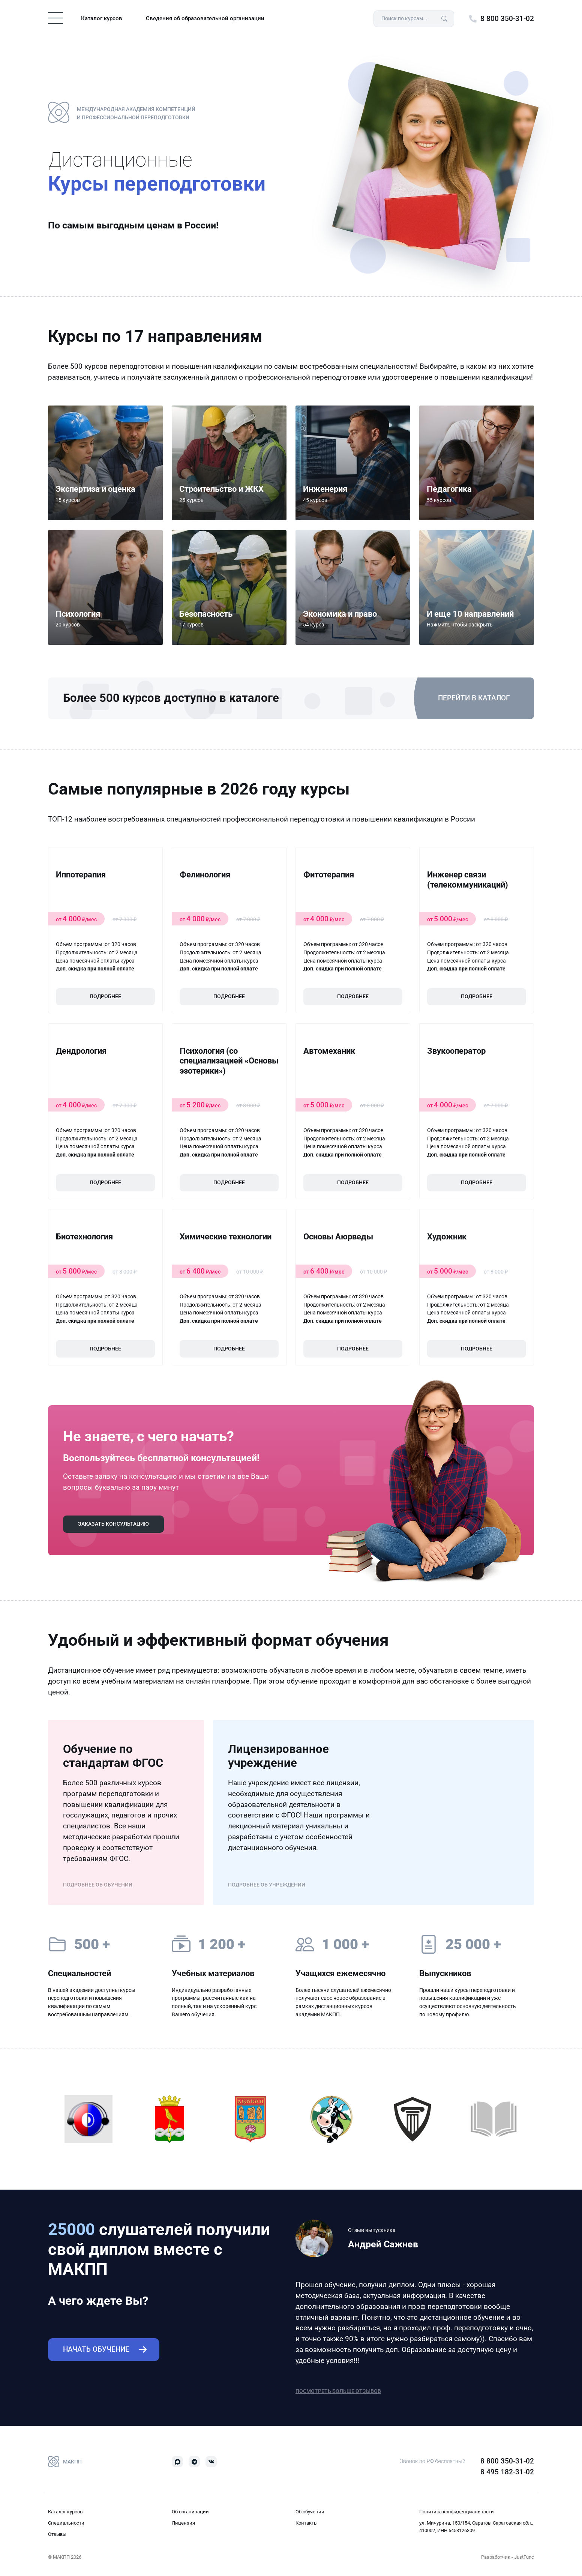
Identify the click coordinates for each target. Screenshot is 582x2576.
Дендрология (81, 1051)
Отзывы (57, 2534)
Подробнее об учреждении (266, 1885)
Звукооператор (456, 1051)
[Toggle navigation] (55, 18)
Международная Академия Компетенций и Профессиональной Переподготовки (121, 113)
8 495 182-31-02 (507, 2472)
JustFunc (524, 2557)
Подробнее (105, 996)
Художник (446, 1236)
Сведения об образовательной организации (205, 18)
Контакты (307, 2523)
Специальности (66, 2523)
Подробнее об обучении (97, 1885)
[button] (476, 587)
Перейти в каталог (474, 698)
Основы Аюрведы (338, 1236)
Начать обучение (96, 2349)
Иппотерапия (81, 874)
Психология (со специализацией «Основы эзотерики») (229, 1060)
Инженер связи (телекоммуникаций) (467, 879)
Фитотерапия (328, 874)
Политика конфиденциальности (456, 2511)
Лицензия (183, 2523)
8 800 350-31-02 (507, 18)
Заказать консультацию (113, 1524)
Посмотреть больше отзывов (338, 2391)
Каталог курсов (101, 18)
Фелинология (205, 874)
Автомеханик (329, 1051)
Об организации (190, 2511)
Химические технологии (226, 1236)
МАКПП (65, 2461)
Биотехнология (84, 1236)
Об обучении (310, 2511)
